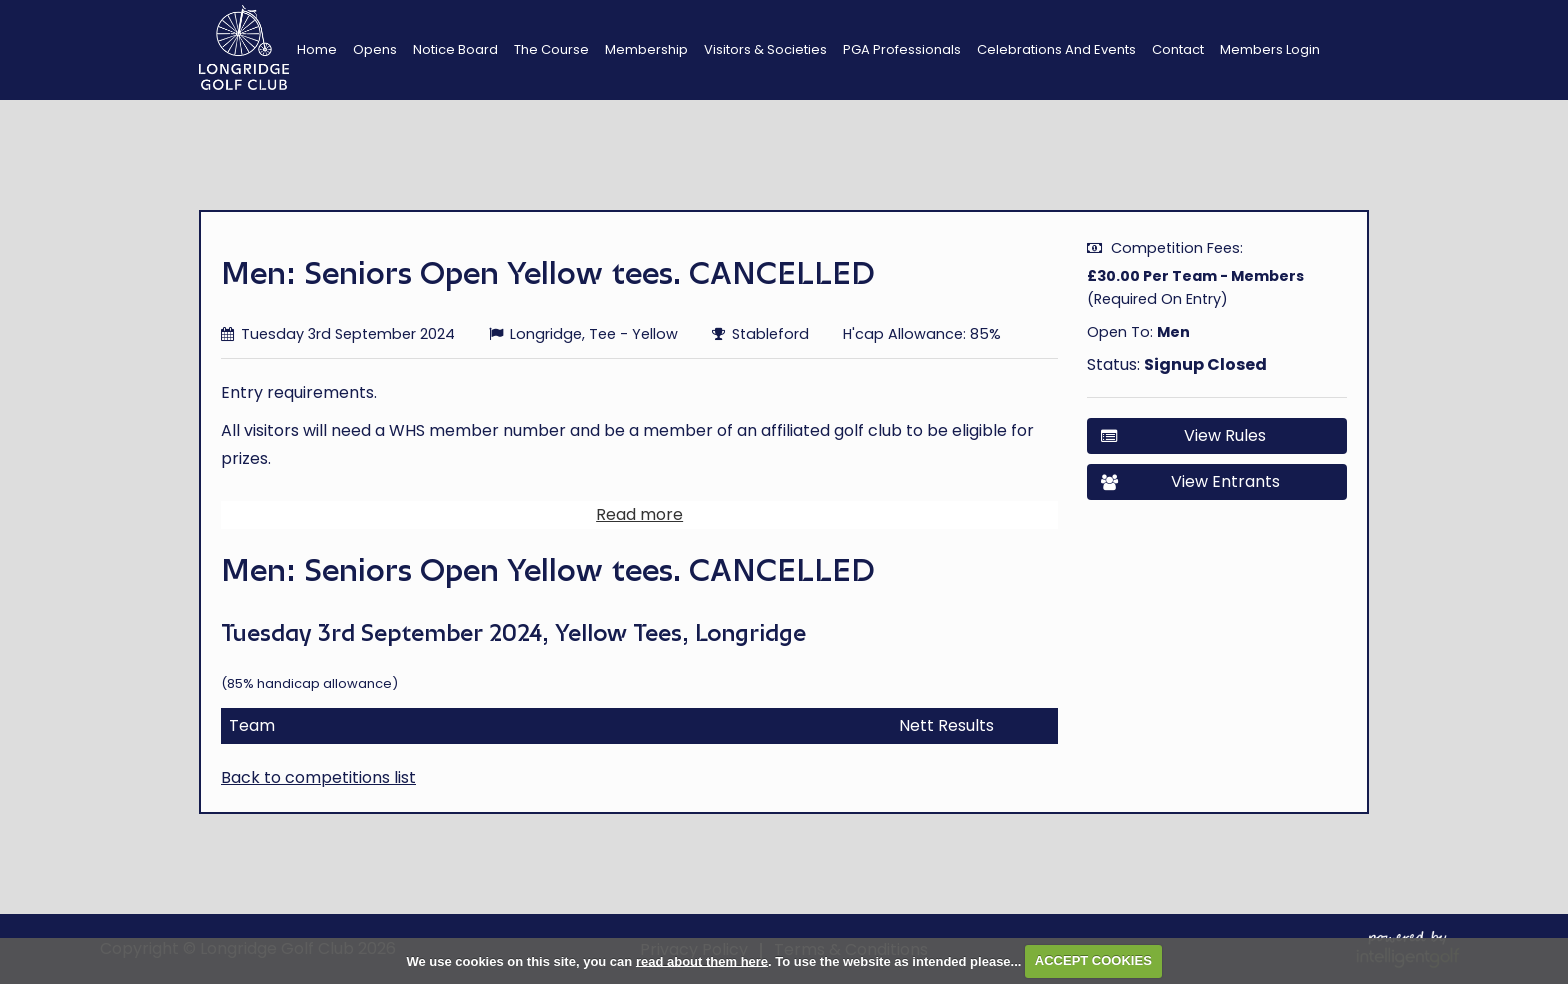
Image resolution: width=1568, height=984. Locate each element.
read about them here (702, 960)
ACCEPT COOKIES (1093, 960)
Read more (639, 524)
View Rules (1183, 436)
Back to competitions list (318, 787)
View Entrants (1190, 482)
